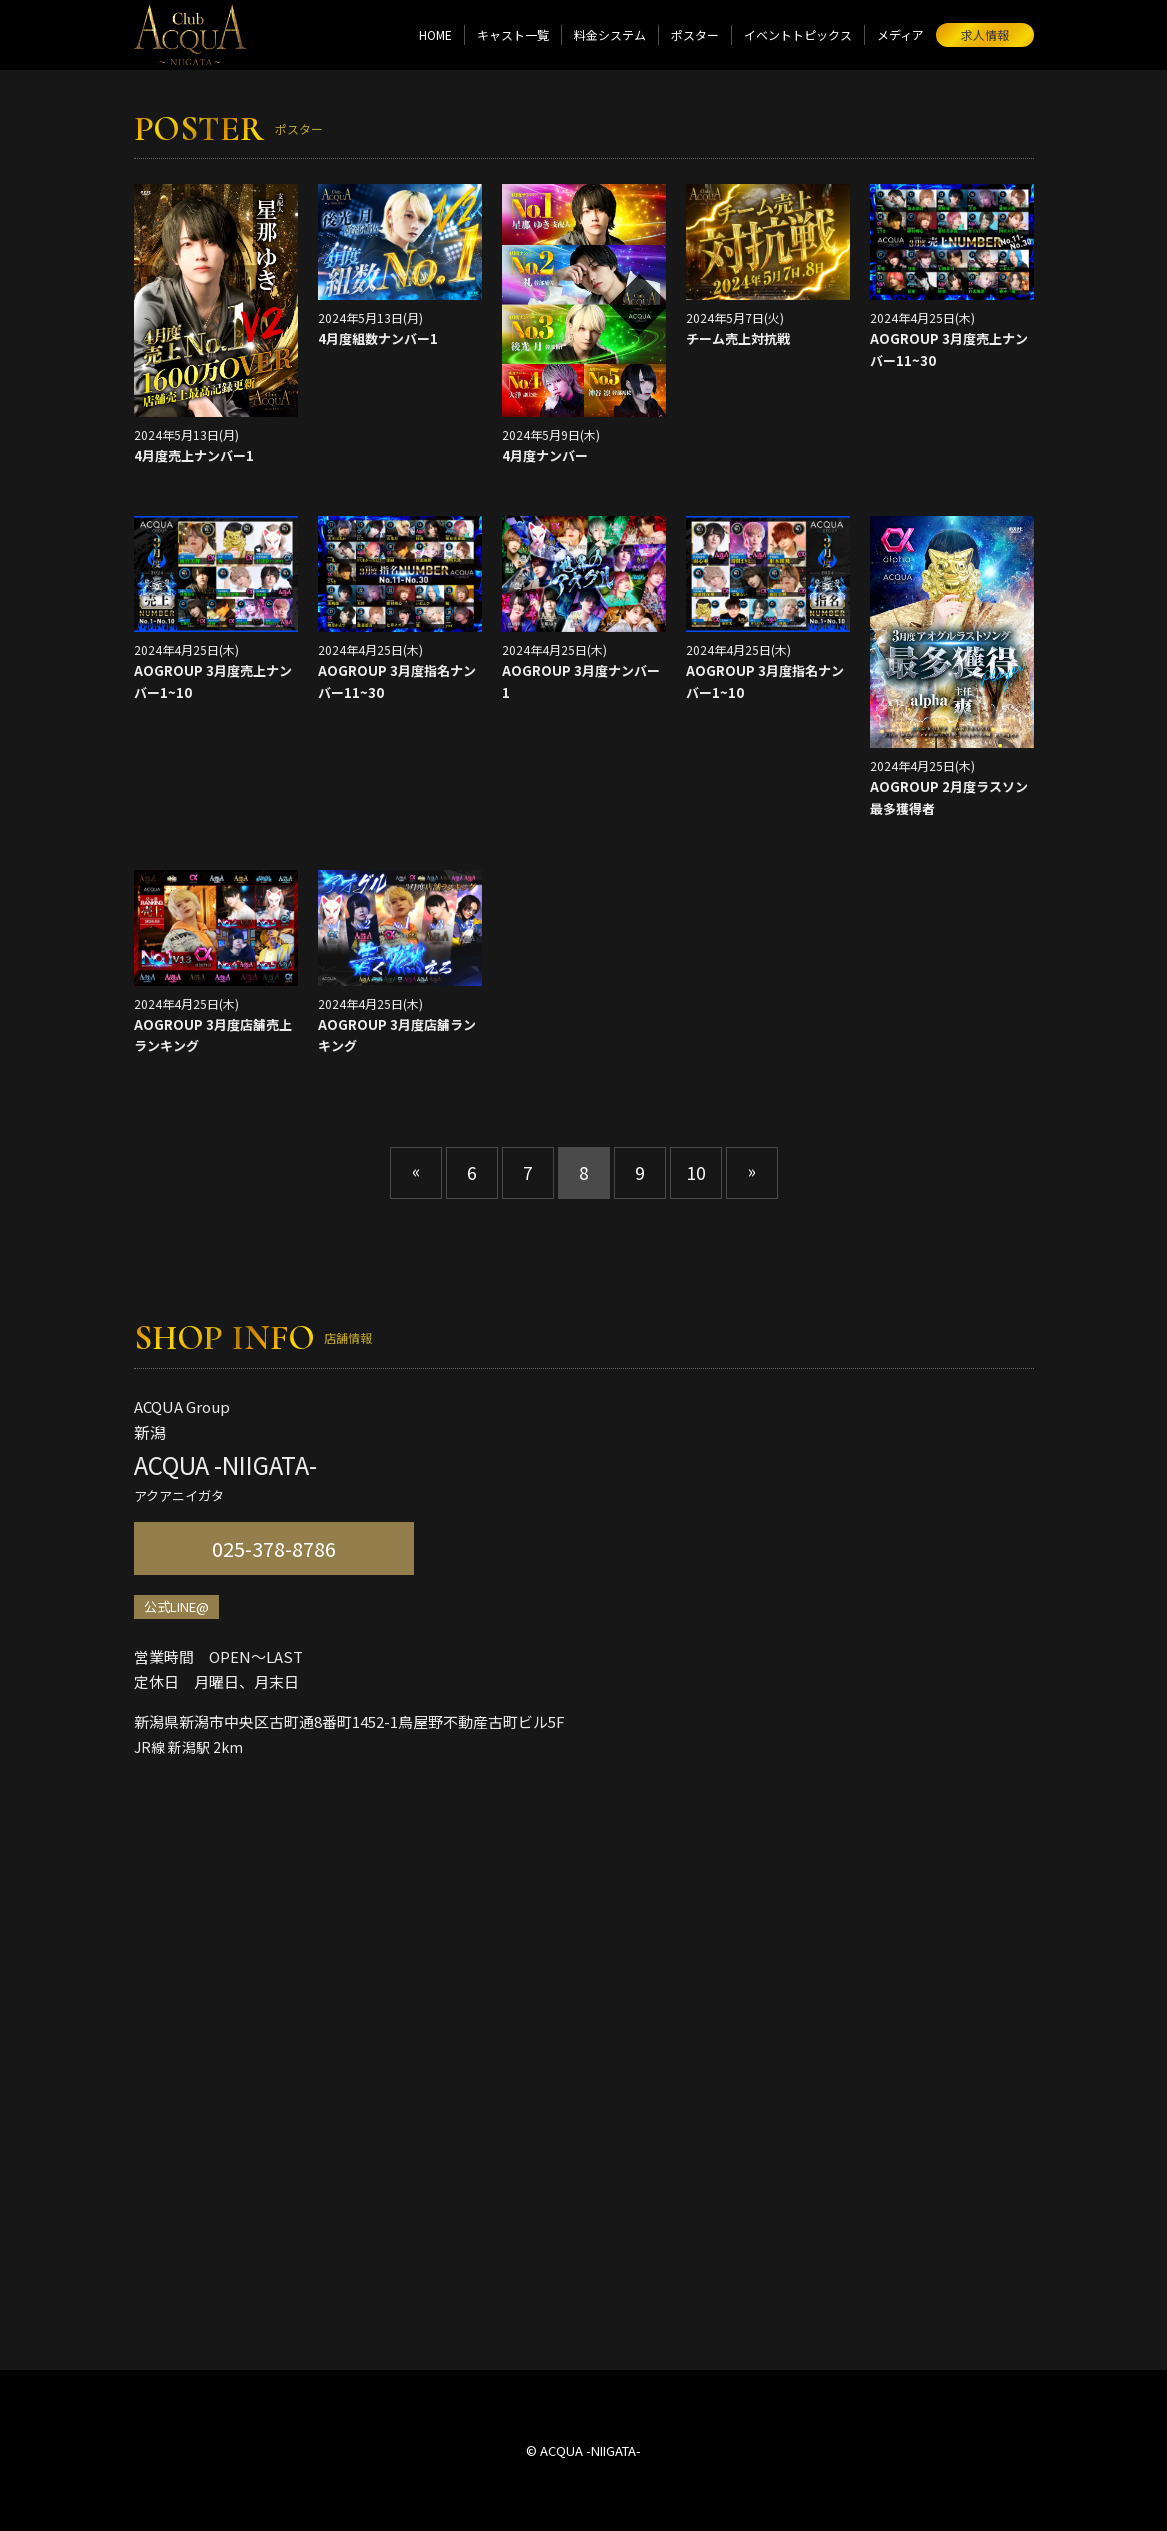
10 (696, 1172)
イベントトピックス (798, 34)
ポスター (695, 34)
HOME (435, 34)
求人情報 (985, 34)
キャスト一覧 (513, 34)
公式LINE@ (176, 1606)
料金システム (610, 34)
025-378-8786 (274, 1548)
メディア (900, 34)
